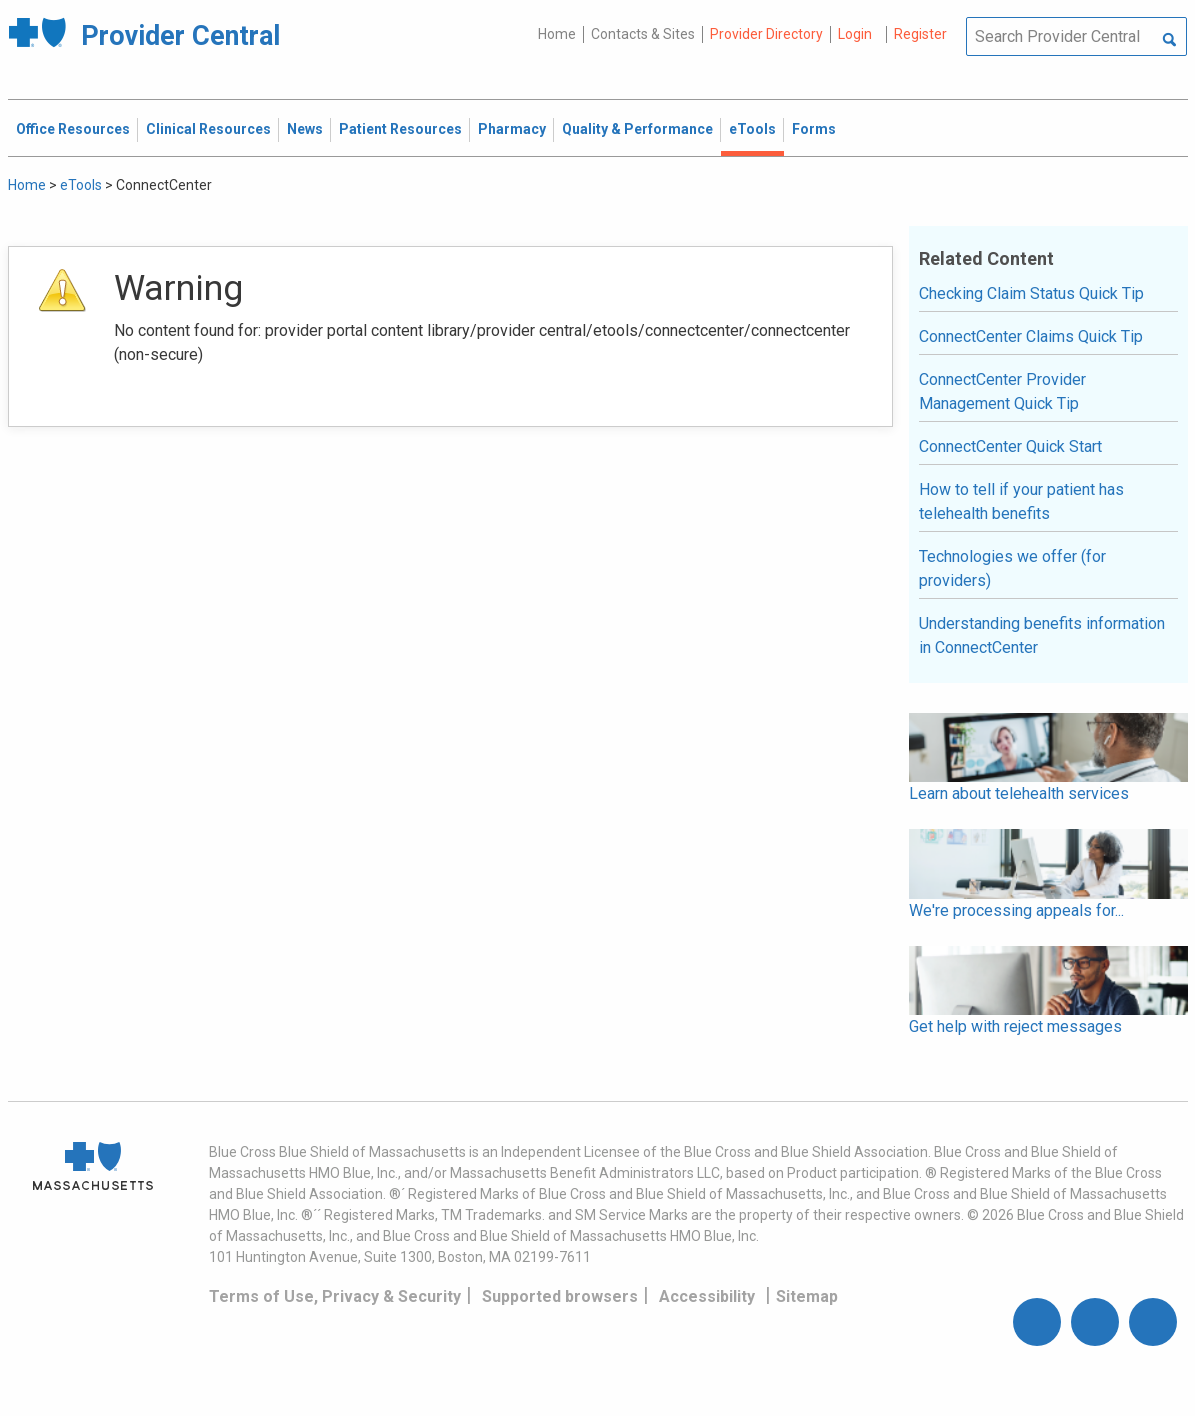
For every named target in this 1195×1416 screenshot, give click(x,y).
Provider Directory (766, 34)
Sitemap (807, 1296)
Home (557, 34)
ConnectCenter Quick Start (1010, 446)
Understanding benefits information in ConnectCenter (1042, 635)
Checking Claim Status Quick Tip (1031, 293)
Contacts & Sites (643, 34)
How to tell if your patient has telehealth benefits (1021, 501)
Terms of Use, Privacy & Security (335, 1296)
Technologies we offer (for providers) (1012, 568)
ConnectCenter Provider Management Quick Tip (1002, 391)
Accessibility (707, 1296)
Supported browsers (560, 1296)
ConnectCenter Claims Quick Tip (1031, 336)
